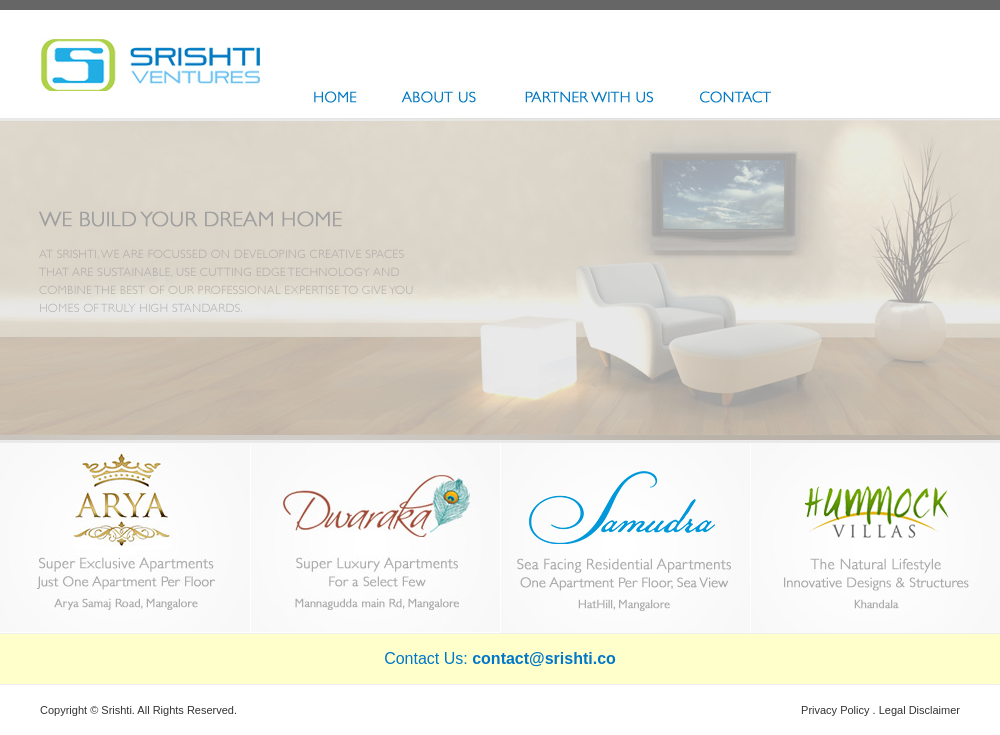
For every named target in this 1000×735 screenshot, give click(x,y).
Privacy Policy (835, 710)
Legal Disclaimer (919, 710)
